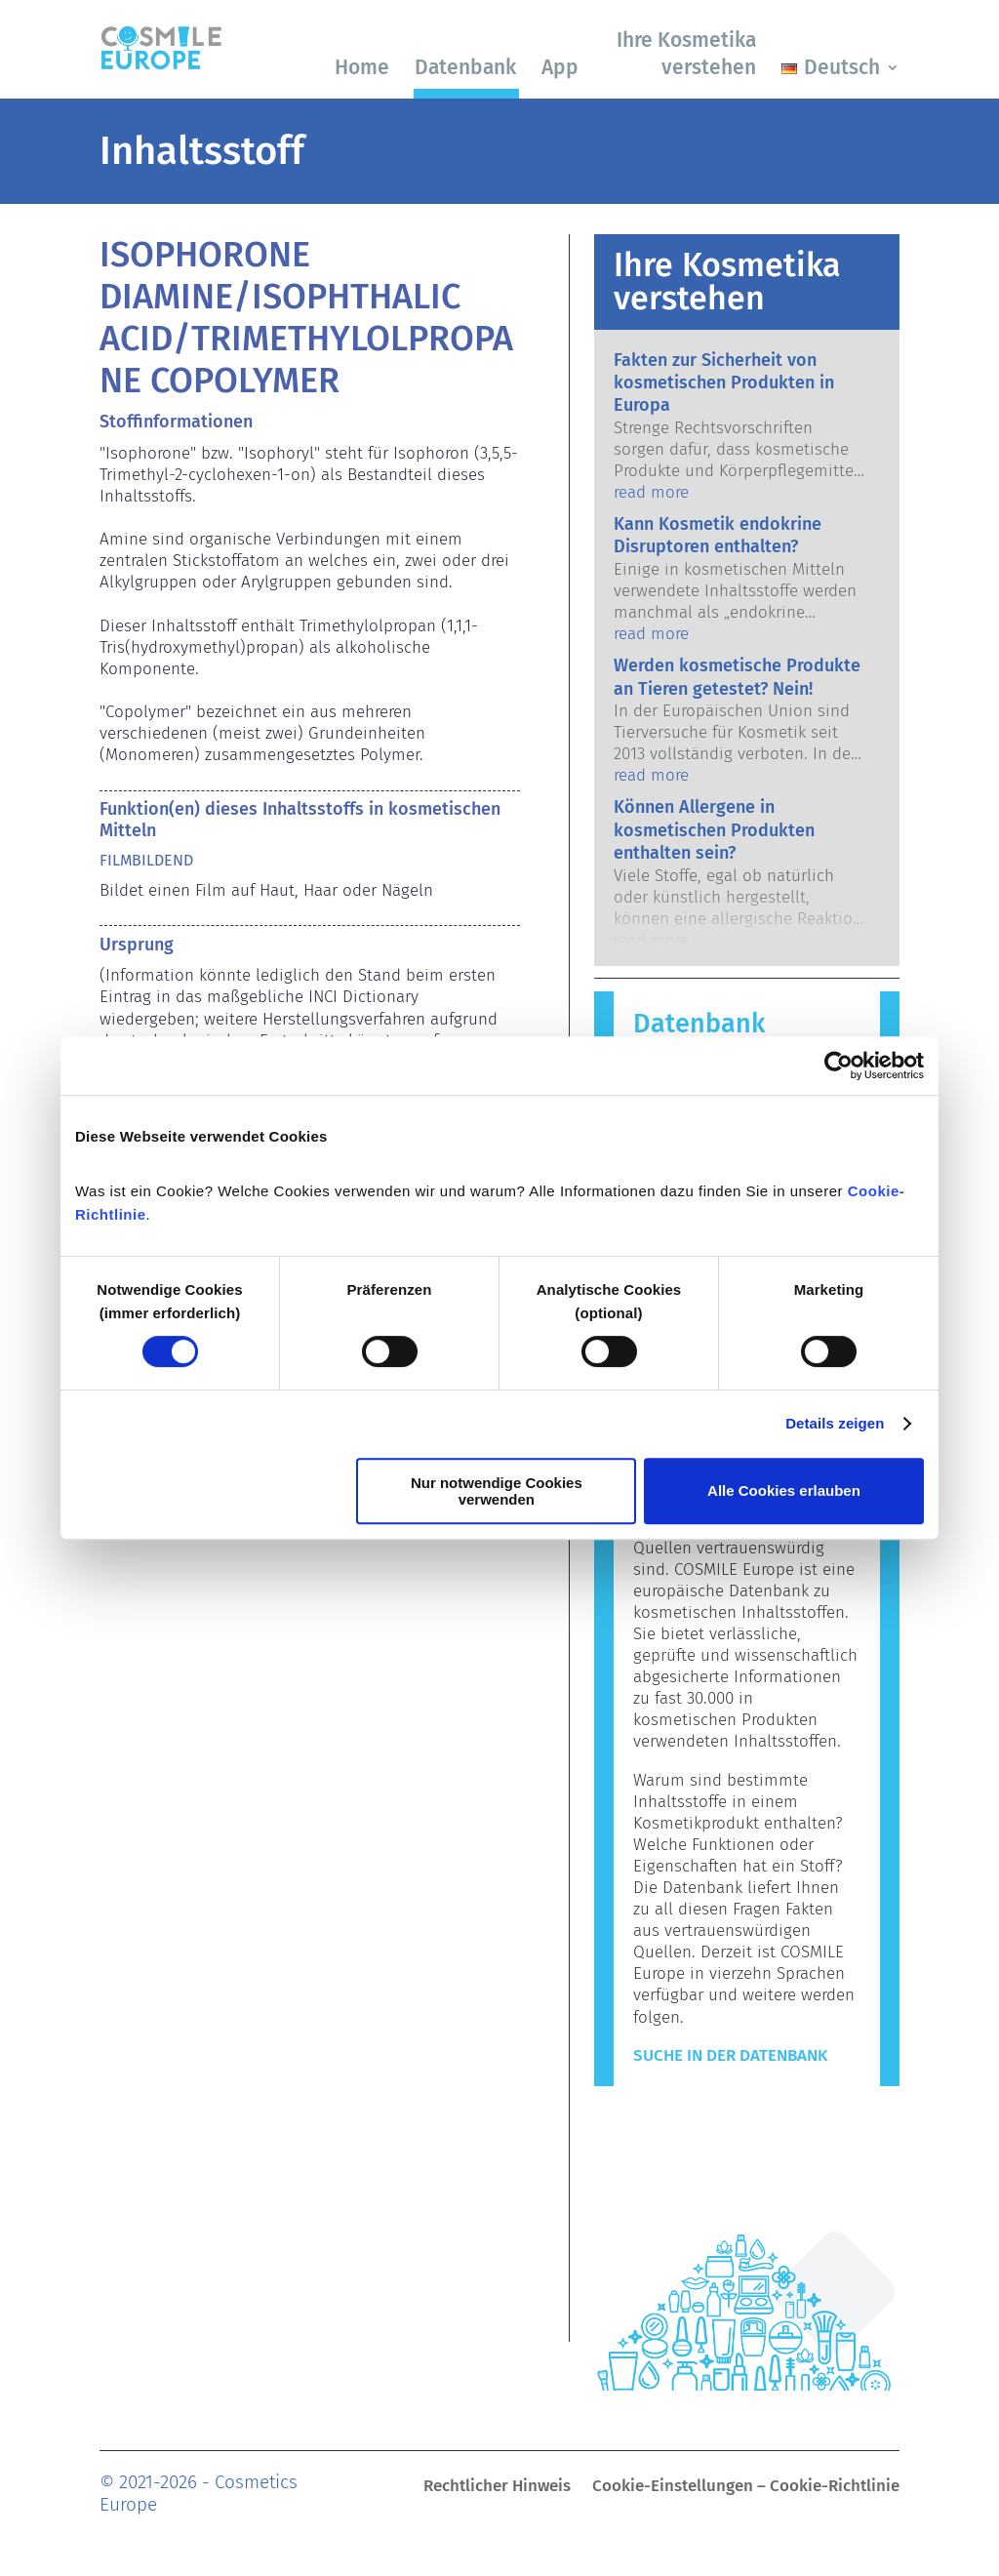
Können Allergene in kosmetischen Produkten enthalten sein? (714, 830)
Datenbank (465, 67)
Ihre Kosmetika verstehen (686, 53)
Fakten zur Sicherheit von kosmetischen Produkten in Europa (724, 383)
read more (651, 492)
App (560, 67)
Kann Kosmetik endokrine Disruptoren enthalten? (717, 535)
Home (362, 67)
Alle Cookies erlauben (783, 1490)
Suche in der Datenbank (730, 2055)
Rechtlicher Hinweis (497, 2487)
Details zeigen (834, 1423)
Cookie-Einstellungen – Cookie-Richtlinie (745, 2487)
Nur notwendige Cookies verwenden (496, 1491)
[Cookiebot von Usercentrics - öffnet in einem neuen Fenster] (838, 1065)
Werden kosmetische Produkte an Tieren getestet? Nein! (737, 677)
